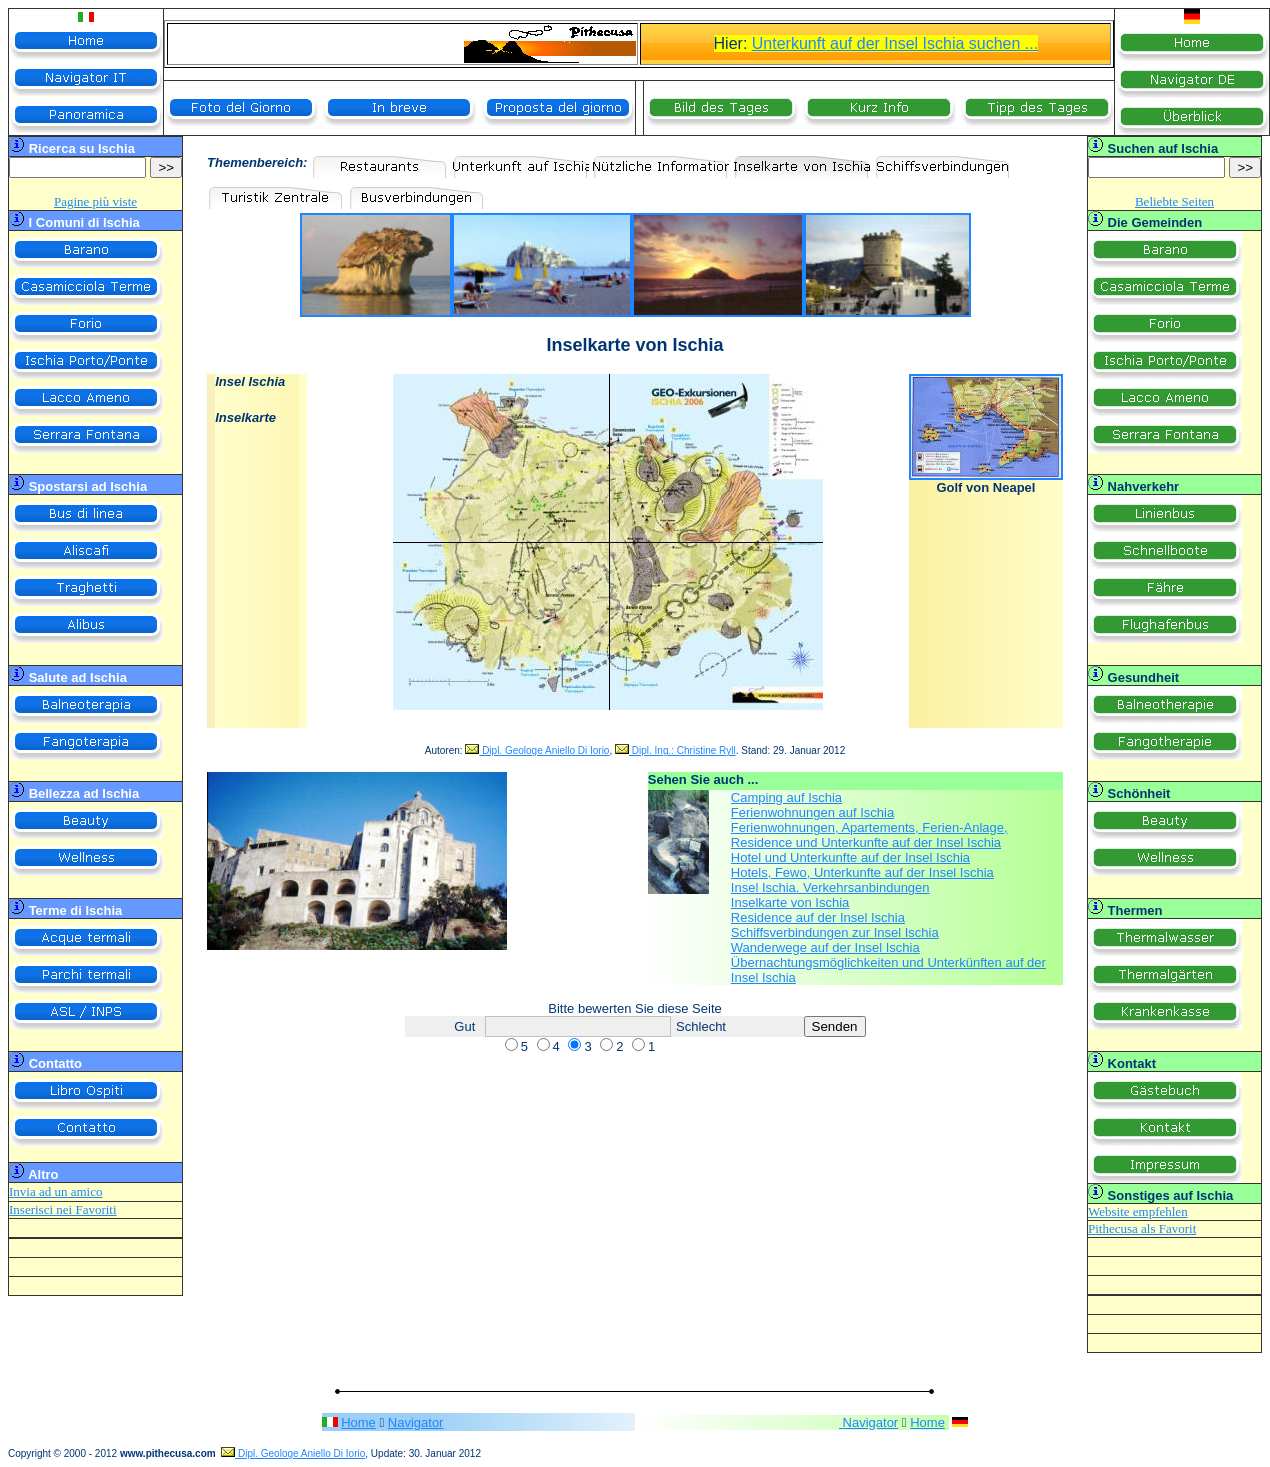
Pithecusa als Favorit (1142, 1228)
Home (358, 1422)
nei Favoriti (85, 1209)
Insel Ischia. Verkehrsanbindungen (830, 887)
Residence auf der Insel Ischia (818, 917)
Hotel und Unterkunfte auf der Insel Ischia (850, 857)
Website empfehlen (1138, 1211)
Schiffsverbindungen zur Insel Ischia (835, 932)
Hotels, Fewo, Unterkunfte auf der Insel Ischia (862, 872)
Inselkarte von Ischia (790, 902)
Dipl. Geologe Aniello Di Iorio (537, 750)
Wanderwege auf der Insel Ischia (825, 947)
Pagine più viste (95, 201)
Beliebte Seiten (1174, 201)
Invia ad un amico (56, 1191)
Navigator (416, 1422)
